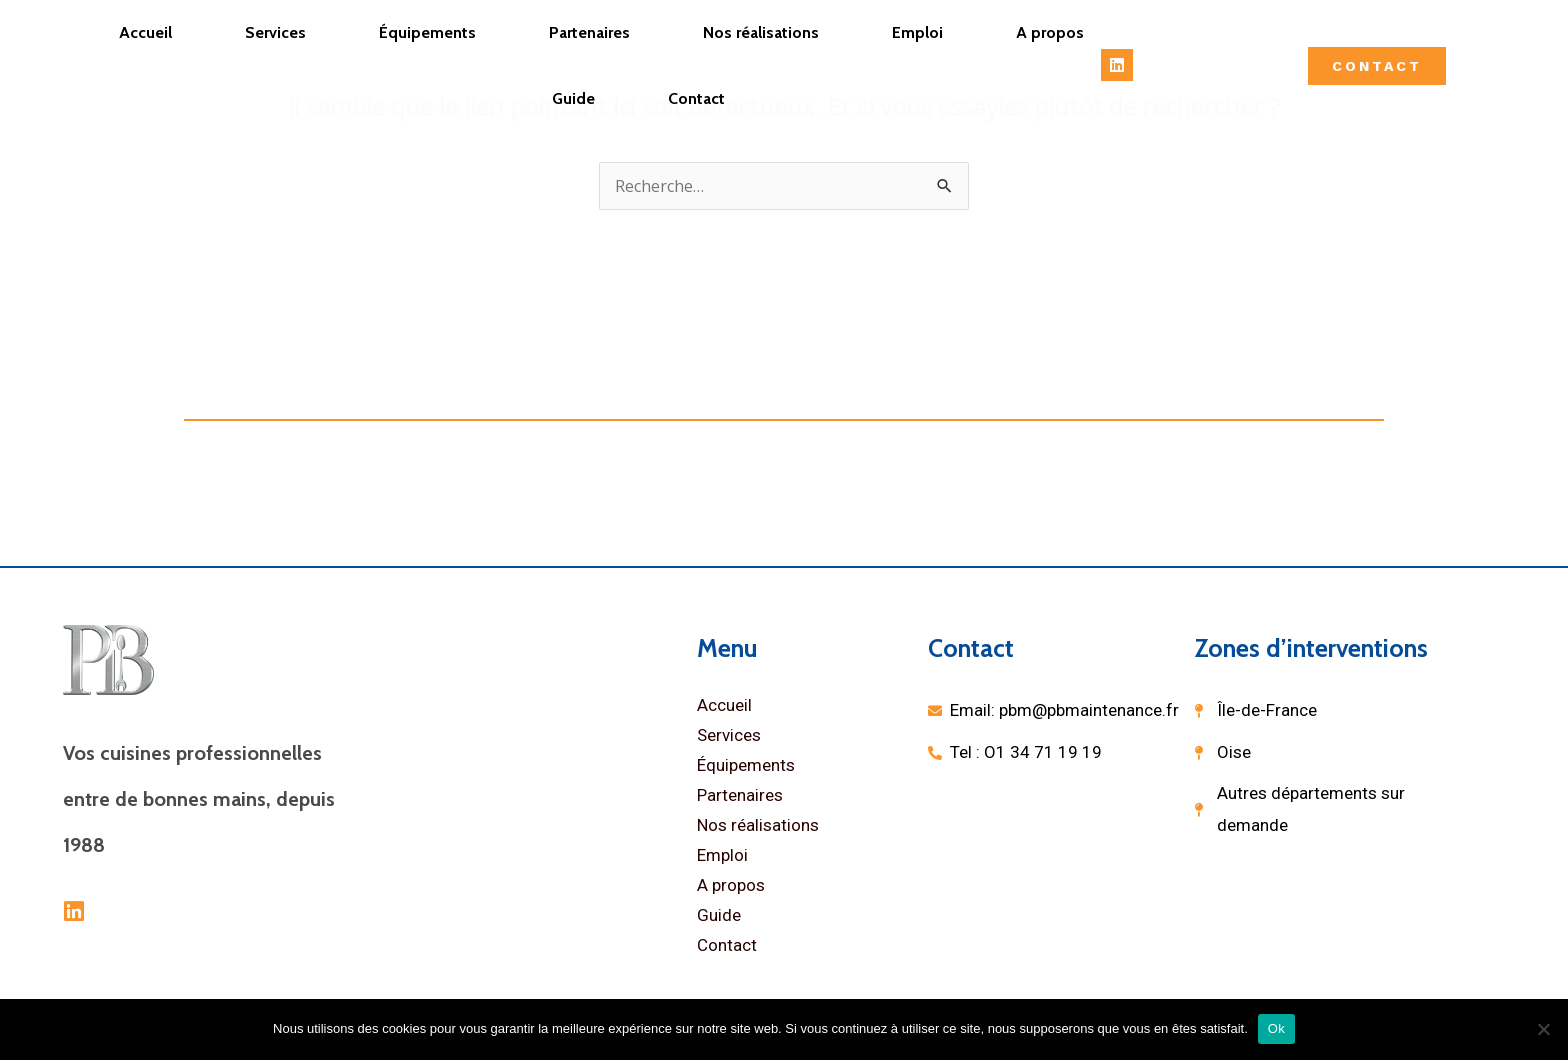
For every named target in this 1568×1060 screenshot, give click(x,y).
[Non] (1543, 1029)
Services (275, 32)
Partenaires (589, 32)
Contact (696, 98)
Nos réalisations (761, 32)
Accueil (145, 32)
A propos (1050, 32)
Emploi (917, 32)
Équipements (427, 32)
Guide (573, 98)
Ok (1276, 1028)
